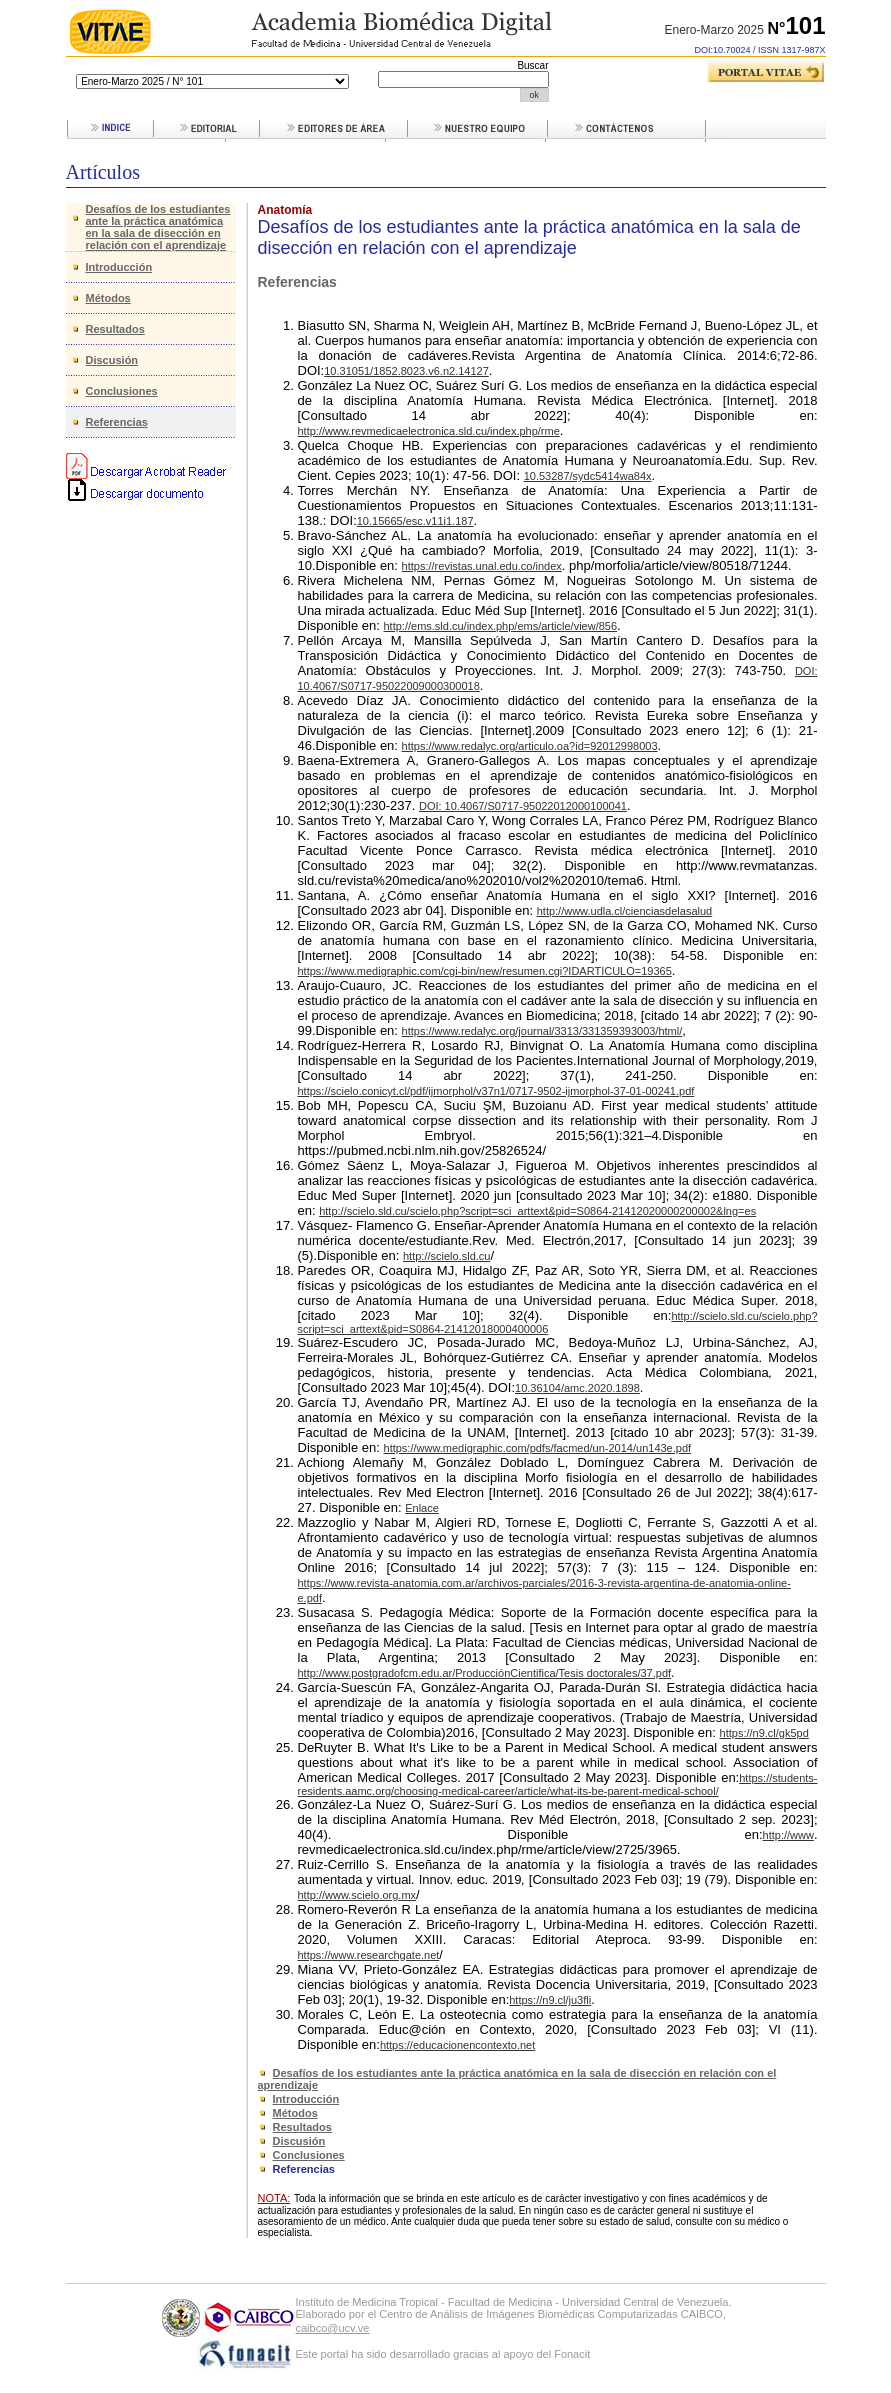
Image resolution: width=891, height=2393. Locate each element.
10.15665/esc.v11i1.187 (415, 521)
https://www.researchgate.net (369, 1955)
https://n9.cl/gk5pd (764, 1733)
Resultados (115, 329)
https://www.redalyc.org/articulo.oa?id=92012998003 (530, 746)
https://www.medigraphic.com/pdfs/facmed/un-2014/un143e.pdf (538, 1448)
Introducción (119, 267)
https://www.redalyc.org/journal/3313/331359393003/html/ (542, 1031)
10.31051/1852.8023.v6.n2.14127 (406, 371)
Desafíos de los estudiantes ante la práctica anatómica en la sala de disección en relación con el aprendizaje (158, 227)
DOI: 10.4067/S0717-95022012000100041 (523, 806)
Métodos (108, 298)
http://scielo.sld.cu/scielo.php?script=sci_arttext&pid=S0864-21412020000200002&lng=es (537, 1211)
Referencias (117, 422)
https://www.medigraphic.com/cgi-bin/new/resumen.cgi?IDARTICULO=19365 (485, 971)
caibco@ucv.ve (333, 2328)
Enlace (422, 1508)
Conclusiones (122, 391)
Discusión (112, 360)
